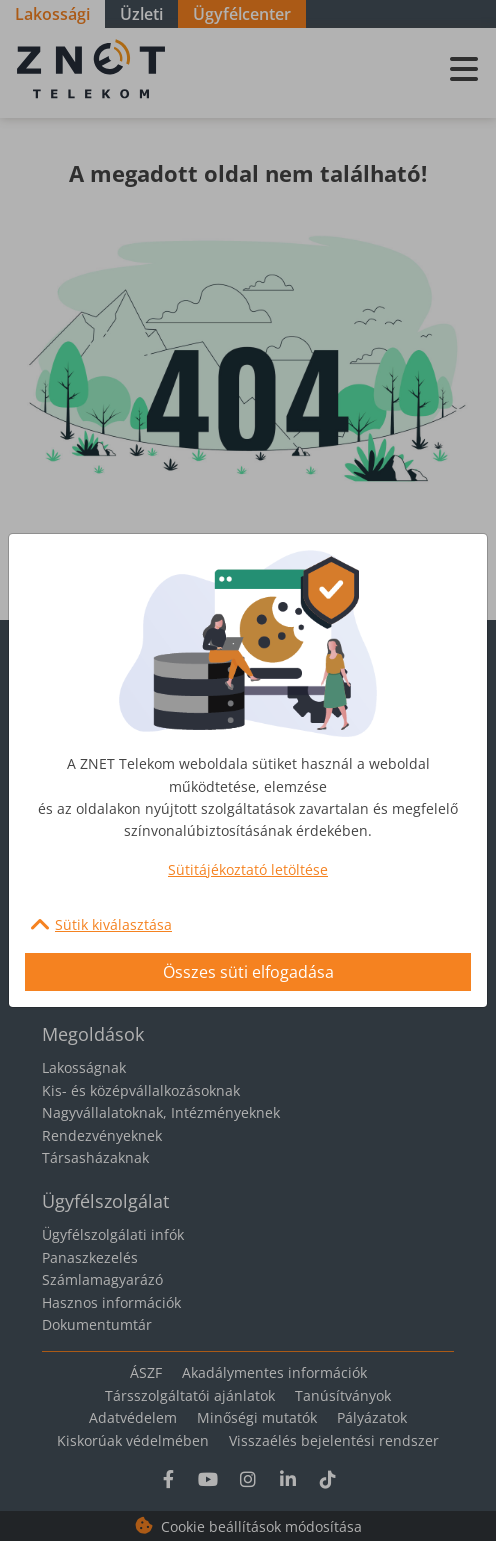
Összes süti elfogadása (248, 972)
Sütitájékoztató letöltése (248, 869)
